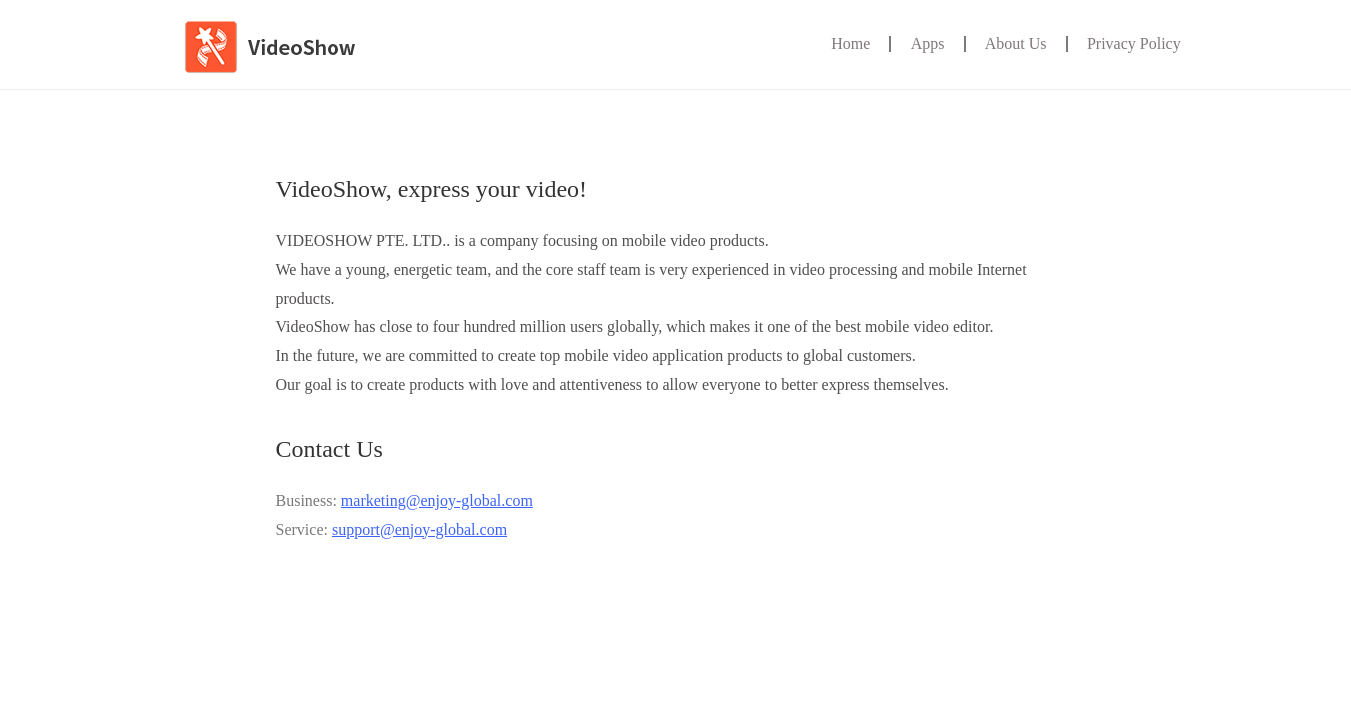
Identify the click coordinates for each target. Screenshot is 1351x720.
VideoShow (283, 51)
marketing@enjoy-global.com (437, 500)
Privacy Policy (1134, 44)
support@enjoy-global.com (419, 529)
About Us (1016, 44)
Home (850, 44)
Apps (928, 44)
